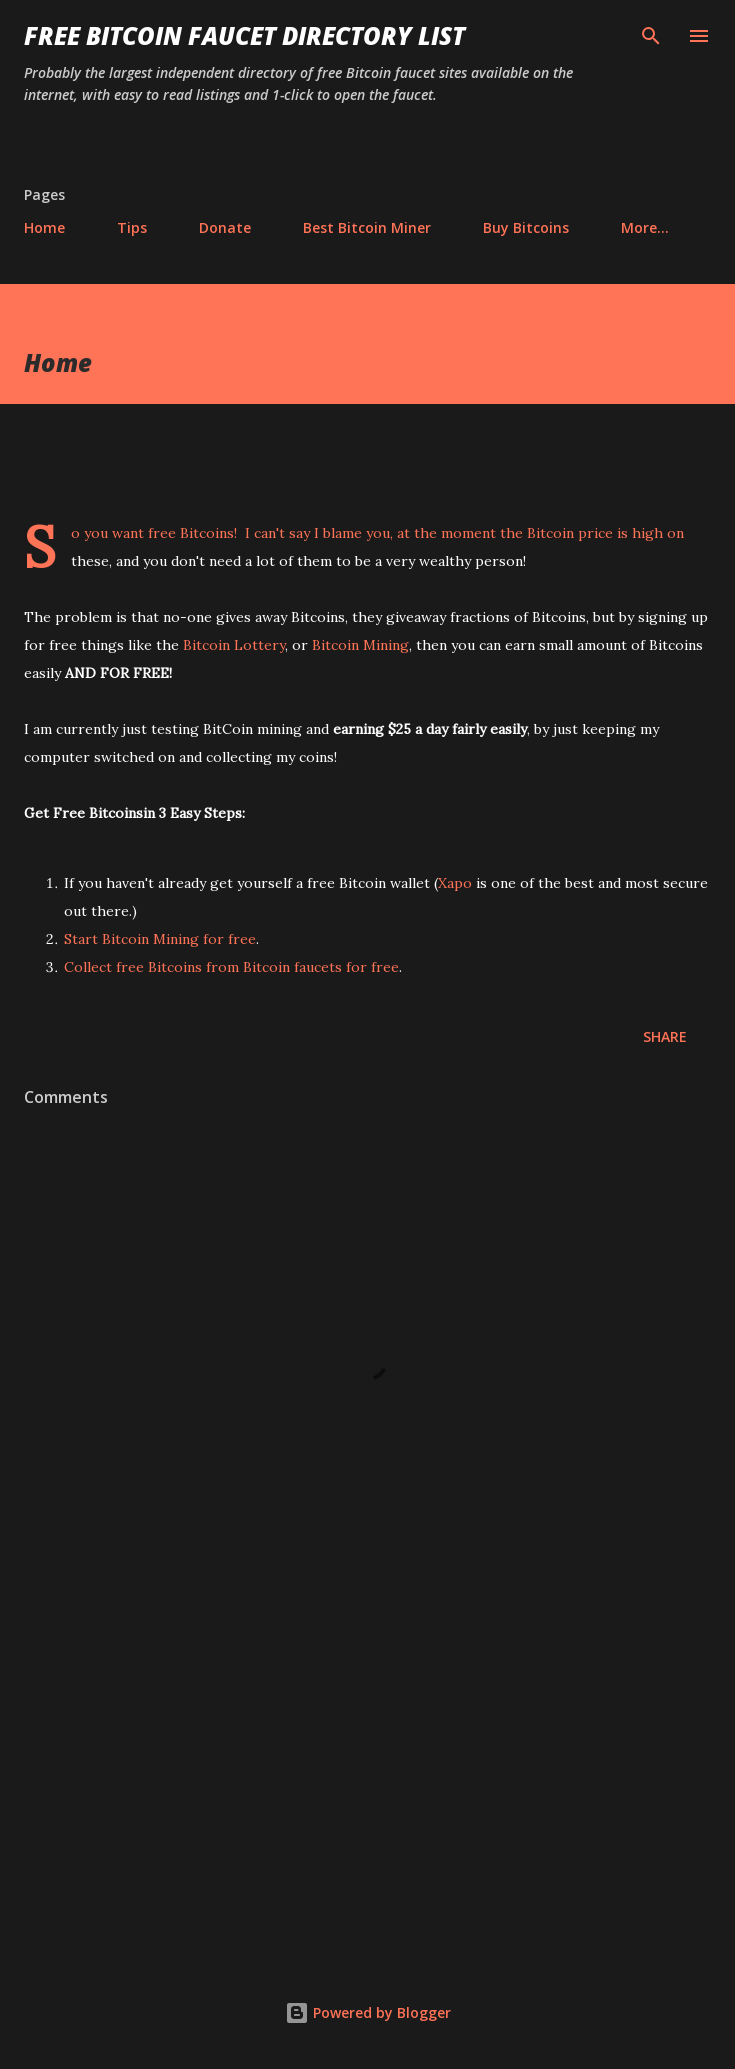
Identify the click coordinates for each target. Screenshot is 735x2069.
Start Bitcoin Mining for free (160, 939)
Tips (132, 227)
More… (645, 227)
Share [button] (665, 1036)
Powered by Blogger (368, 2012)
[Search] (651, 36)
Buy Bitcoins (526, 227)
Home (44, 227)
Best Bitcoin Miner (367, 227)
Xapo (455, 883)
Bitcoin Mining (360, 645)
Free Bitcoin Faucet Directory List (244, 35)
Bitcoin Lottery (234, 645)
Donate (225, 227)
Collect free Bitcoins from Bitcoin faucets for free (231, 967)
